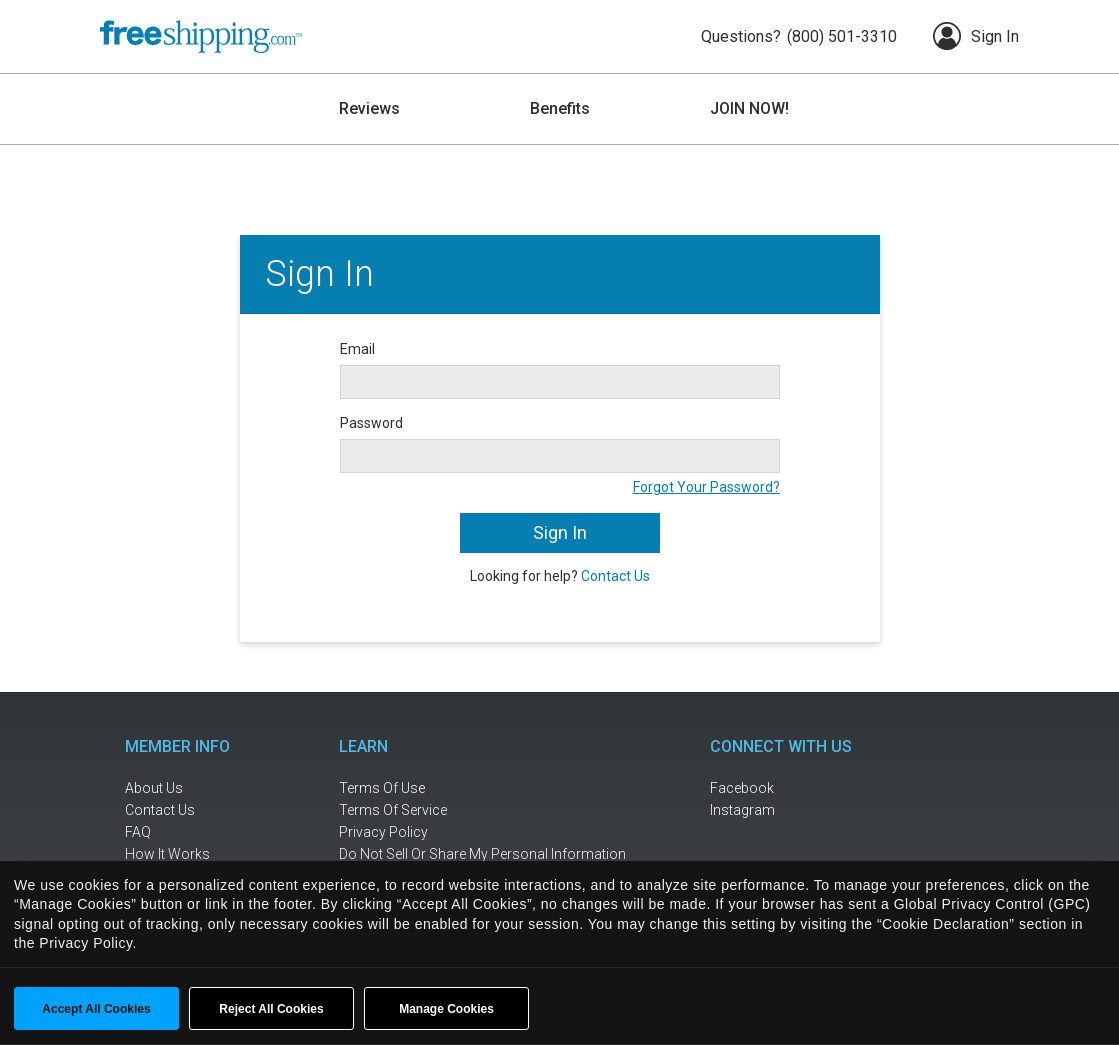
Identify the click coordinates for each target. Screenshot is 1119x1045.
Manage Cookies (446, 1009)
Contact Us (615, 576)
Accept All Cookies (96, 1009)
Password (371, 423)
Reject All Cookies (271, 1009)
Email (357, 349)
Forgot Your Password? (706, 487)
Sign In (976, 36)
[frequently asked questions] (190, 832)
